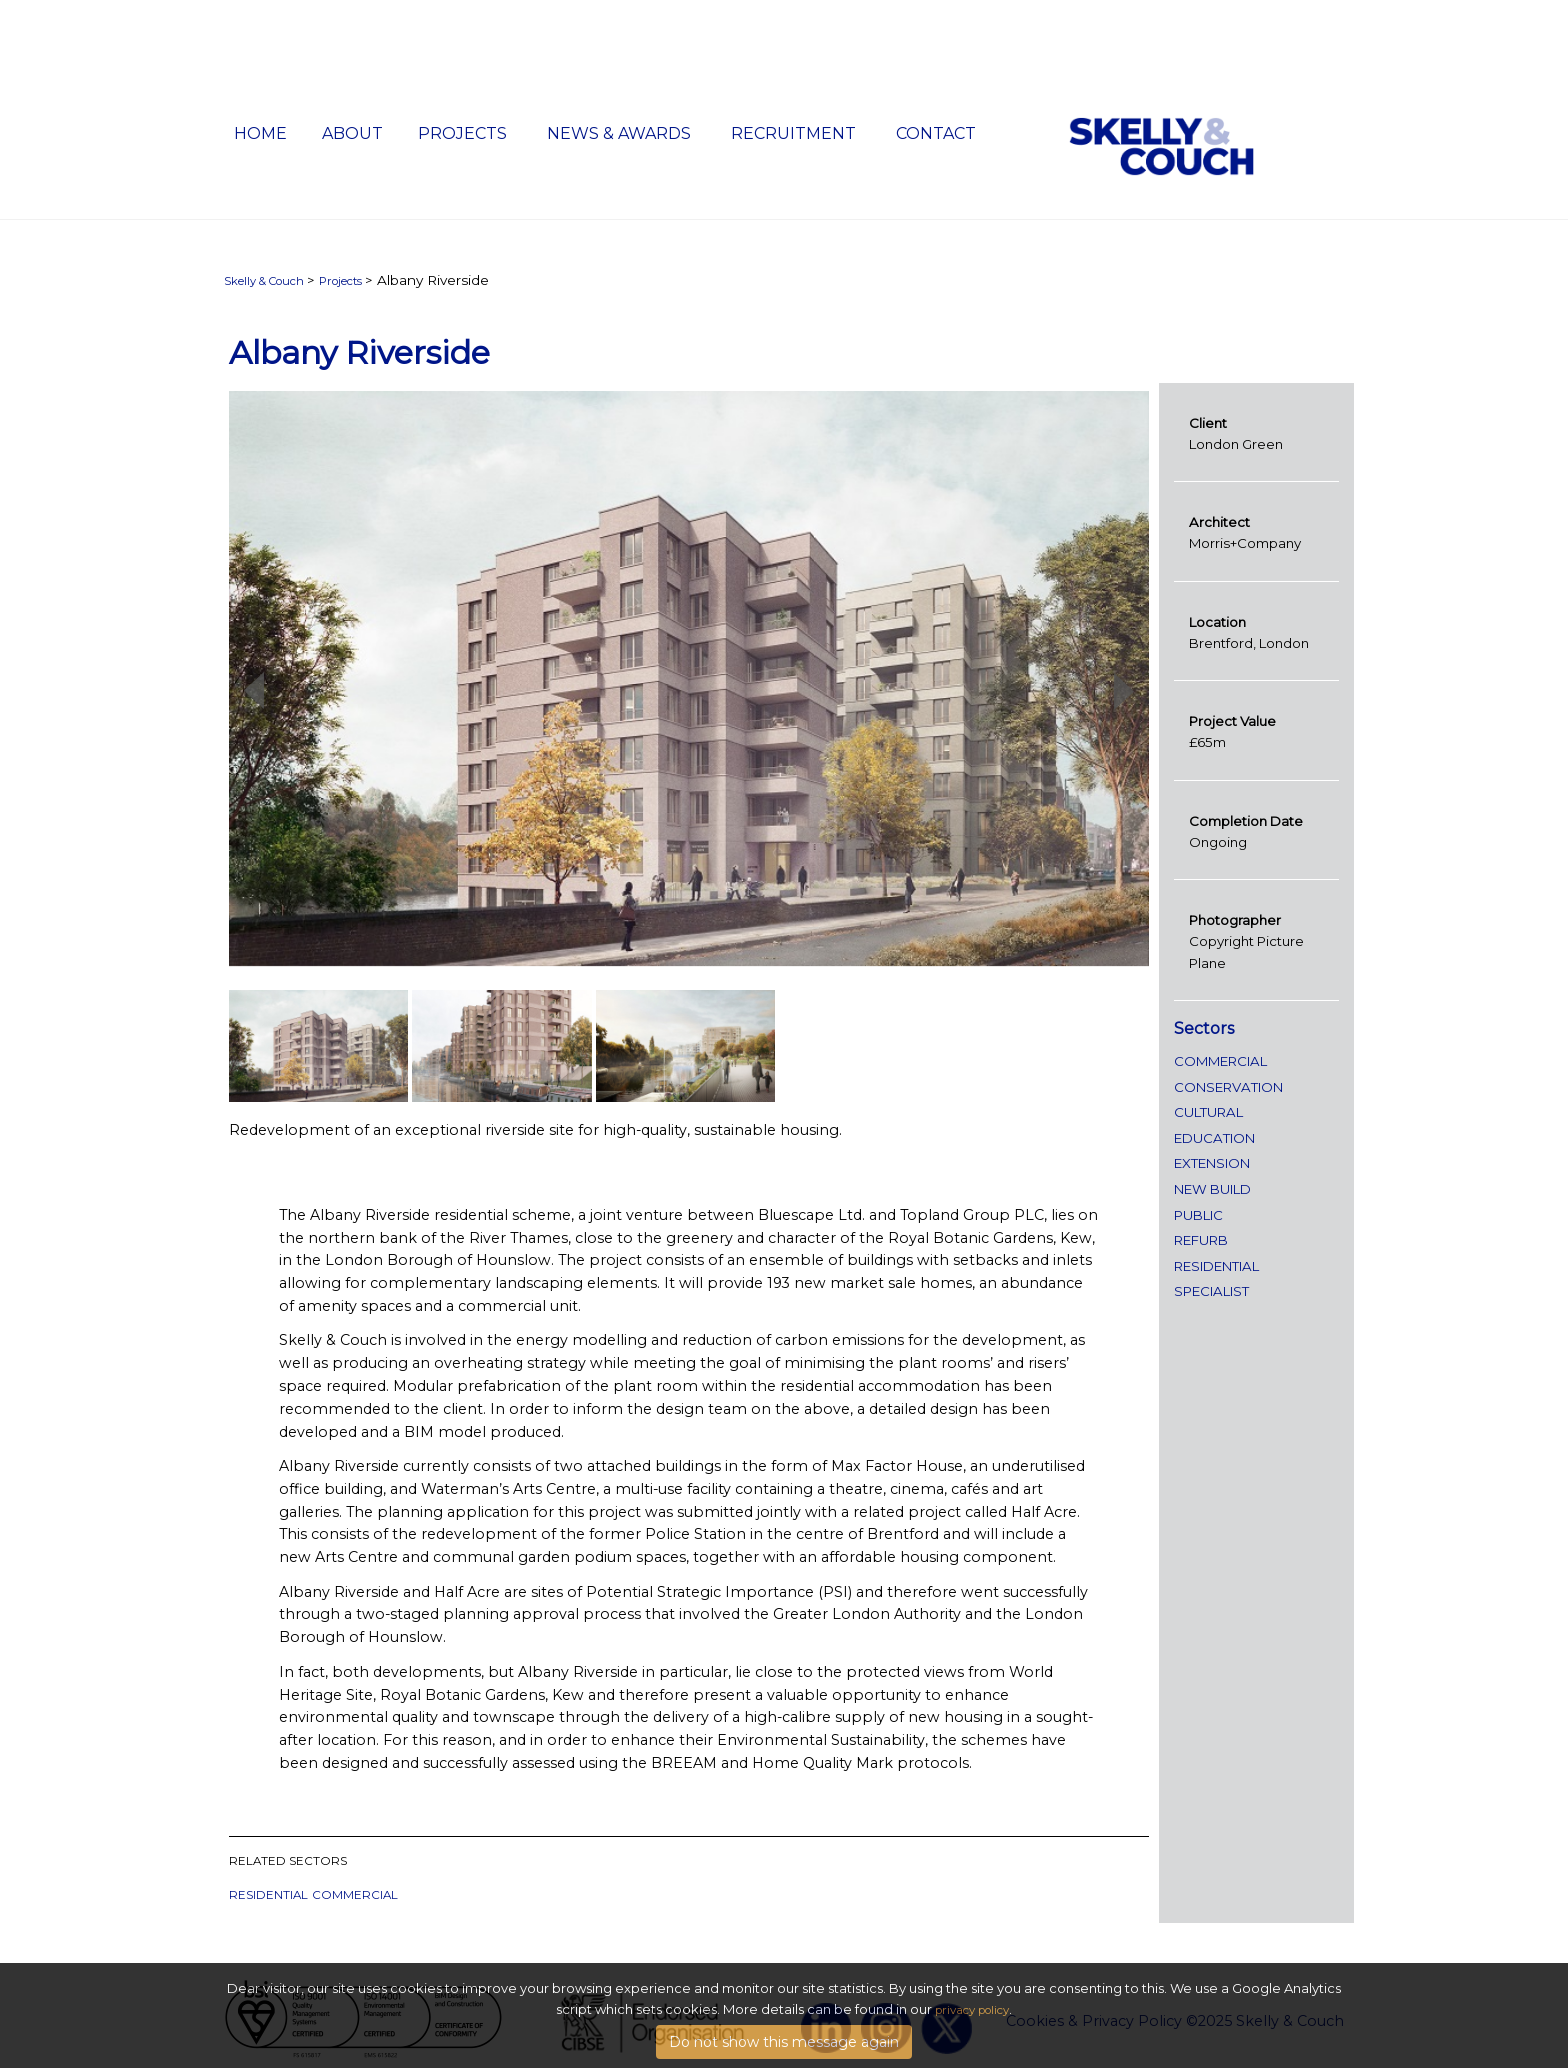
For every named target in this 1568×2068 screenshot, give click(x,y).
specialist (1211, 1291)
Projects (462, 133)
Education (1214, 1138)
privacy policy (972, 2031)
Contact (936, 133)
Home (260, 133)
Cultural (1208, 1112)
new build (1212, 1189)
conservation (1228, 1087)
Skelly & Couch (264, 281)
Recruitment (793, 133)
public (1198, 1215)
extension (1212, 1163)
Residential (268, 1895)
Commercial (355, 1895)
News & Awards (619, 133)
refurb (1201, 1240)
